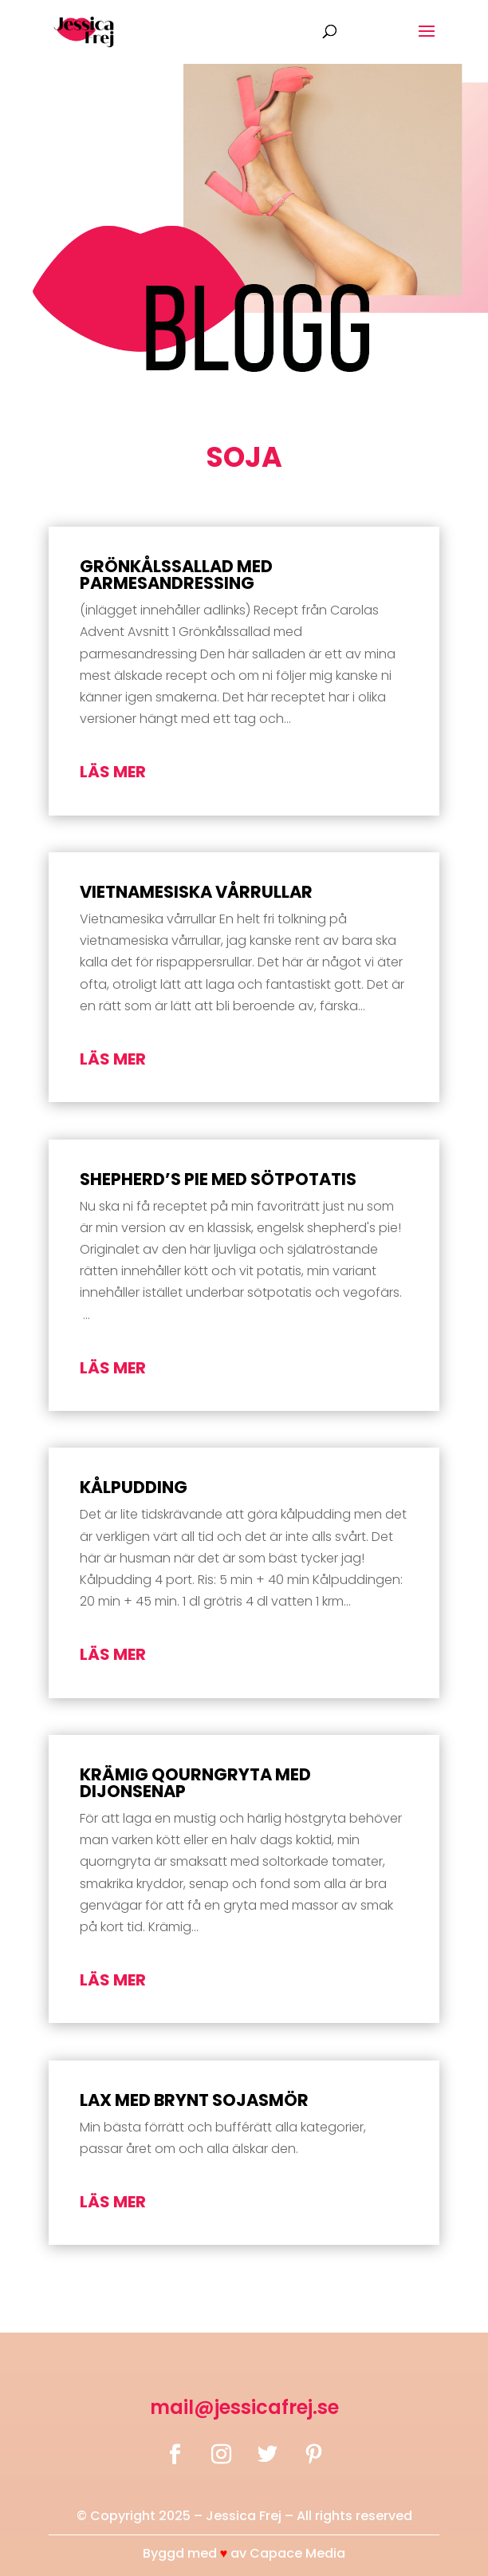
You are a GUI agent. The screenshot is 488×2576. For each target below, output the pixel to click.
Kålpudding (133, 1487)
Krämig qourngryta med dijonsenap (195, 1783)
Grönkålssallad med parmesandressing (176, 575)
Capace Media (297, 2553)
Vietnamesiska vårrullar (196, 891)
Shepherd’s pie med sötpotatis (218, 1179)
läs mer (113, 772)
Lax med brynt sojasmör (194, 2100)
